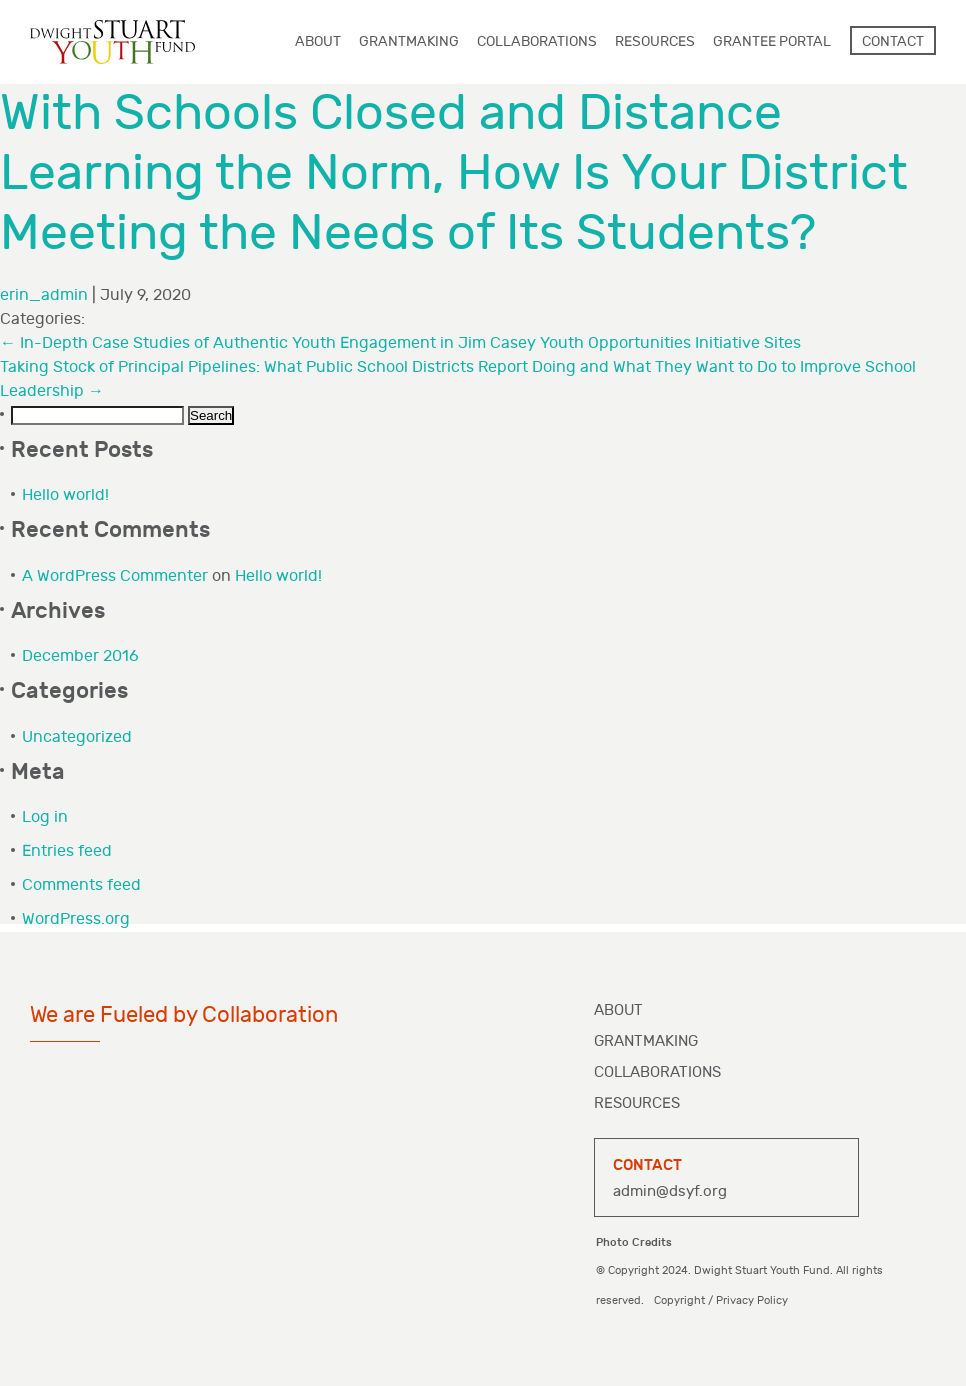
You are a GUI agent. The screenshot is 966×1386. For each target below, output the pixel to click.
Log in (45, 817)
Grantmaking (646, 1041)
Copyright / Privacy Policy (721, 1300)
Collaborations (657, 1072)
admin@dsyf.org (670, 1191)
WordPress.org (76, 919)
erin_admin (44, 295)
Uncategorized (77, 737)
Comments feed (81, 885)
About (618, 1010)
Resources (637, 1103)
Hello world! (65, 495)
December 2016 (80, 656)
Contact (893, 41)
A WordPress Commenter (115, 576)
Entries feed (67, 851)
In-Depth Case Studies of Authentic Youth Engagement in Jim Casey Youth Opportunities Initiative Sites (400, 343)
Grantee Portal (772, 41)
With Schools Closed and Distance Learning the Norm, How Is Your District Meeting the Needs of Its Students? (454, 174)
